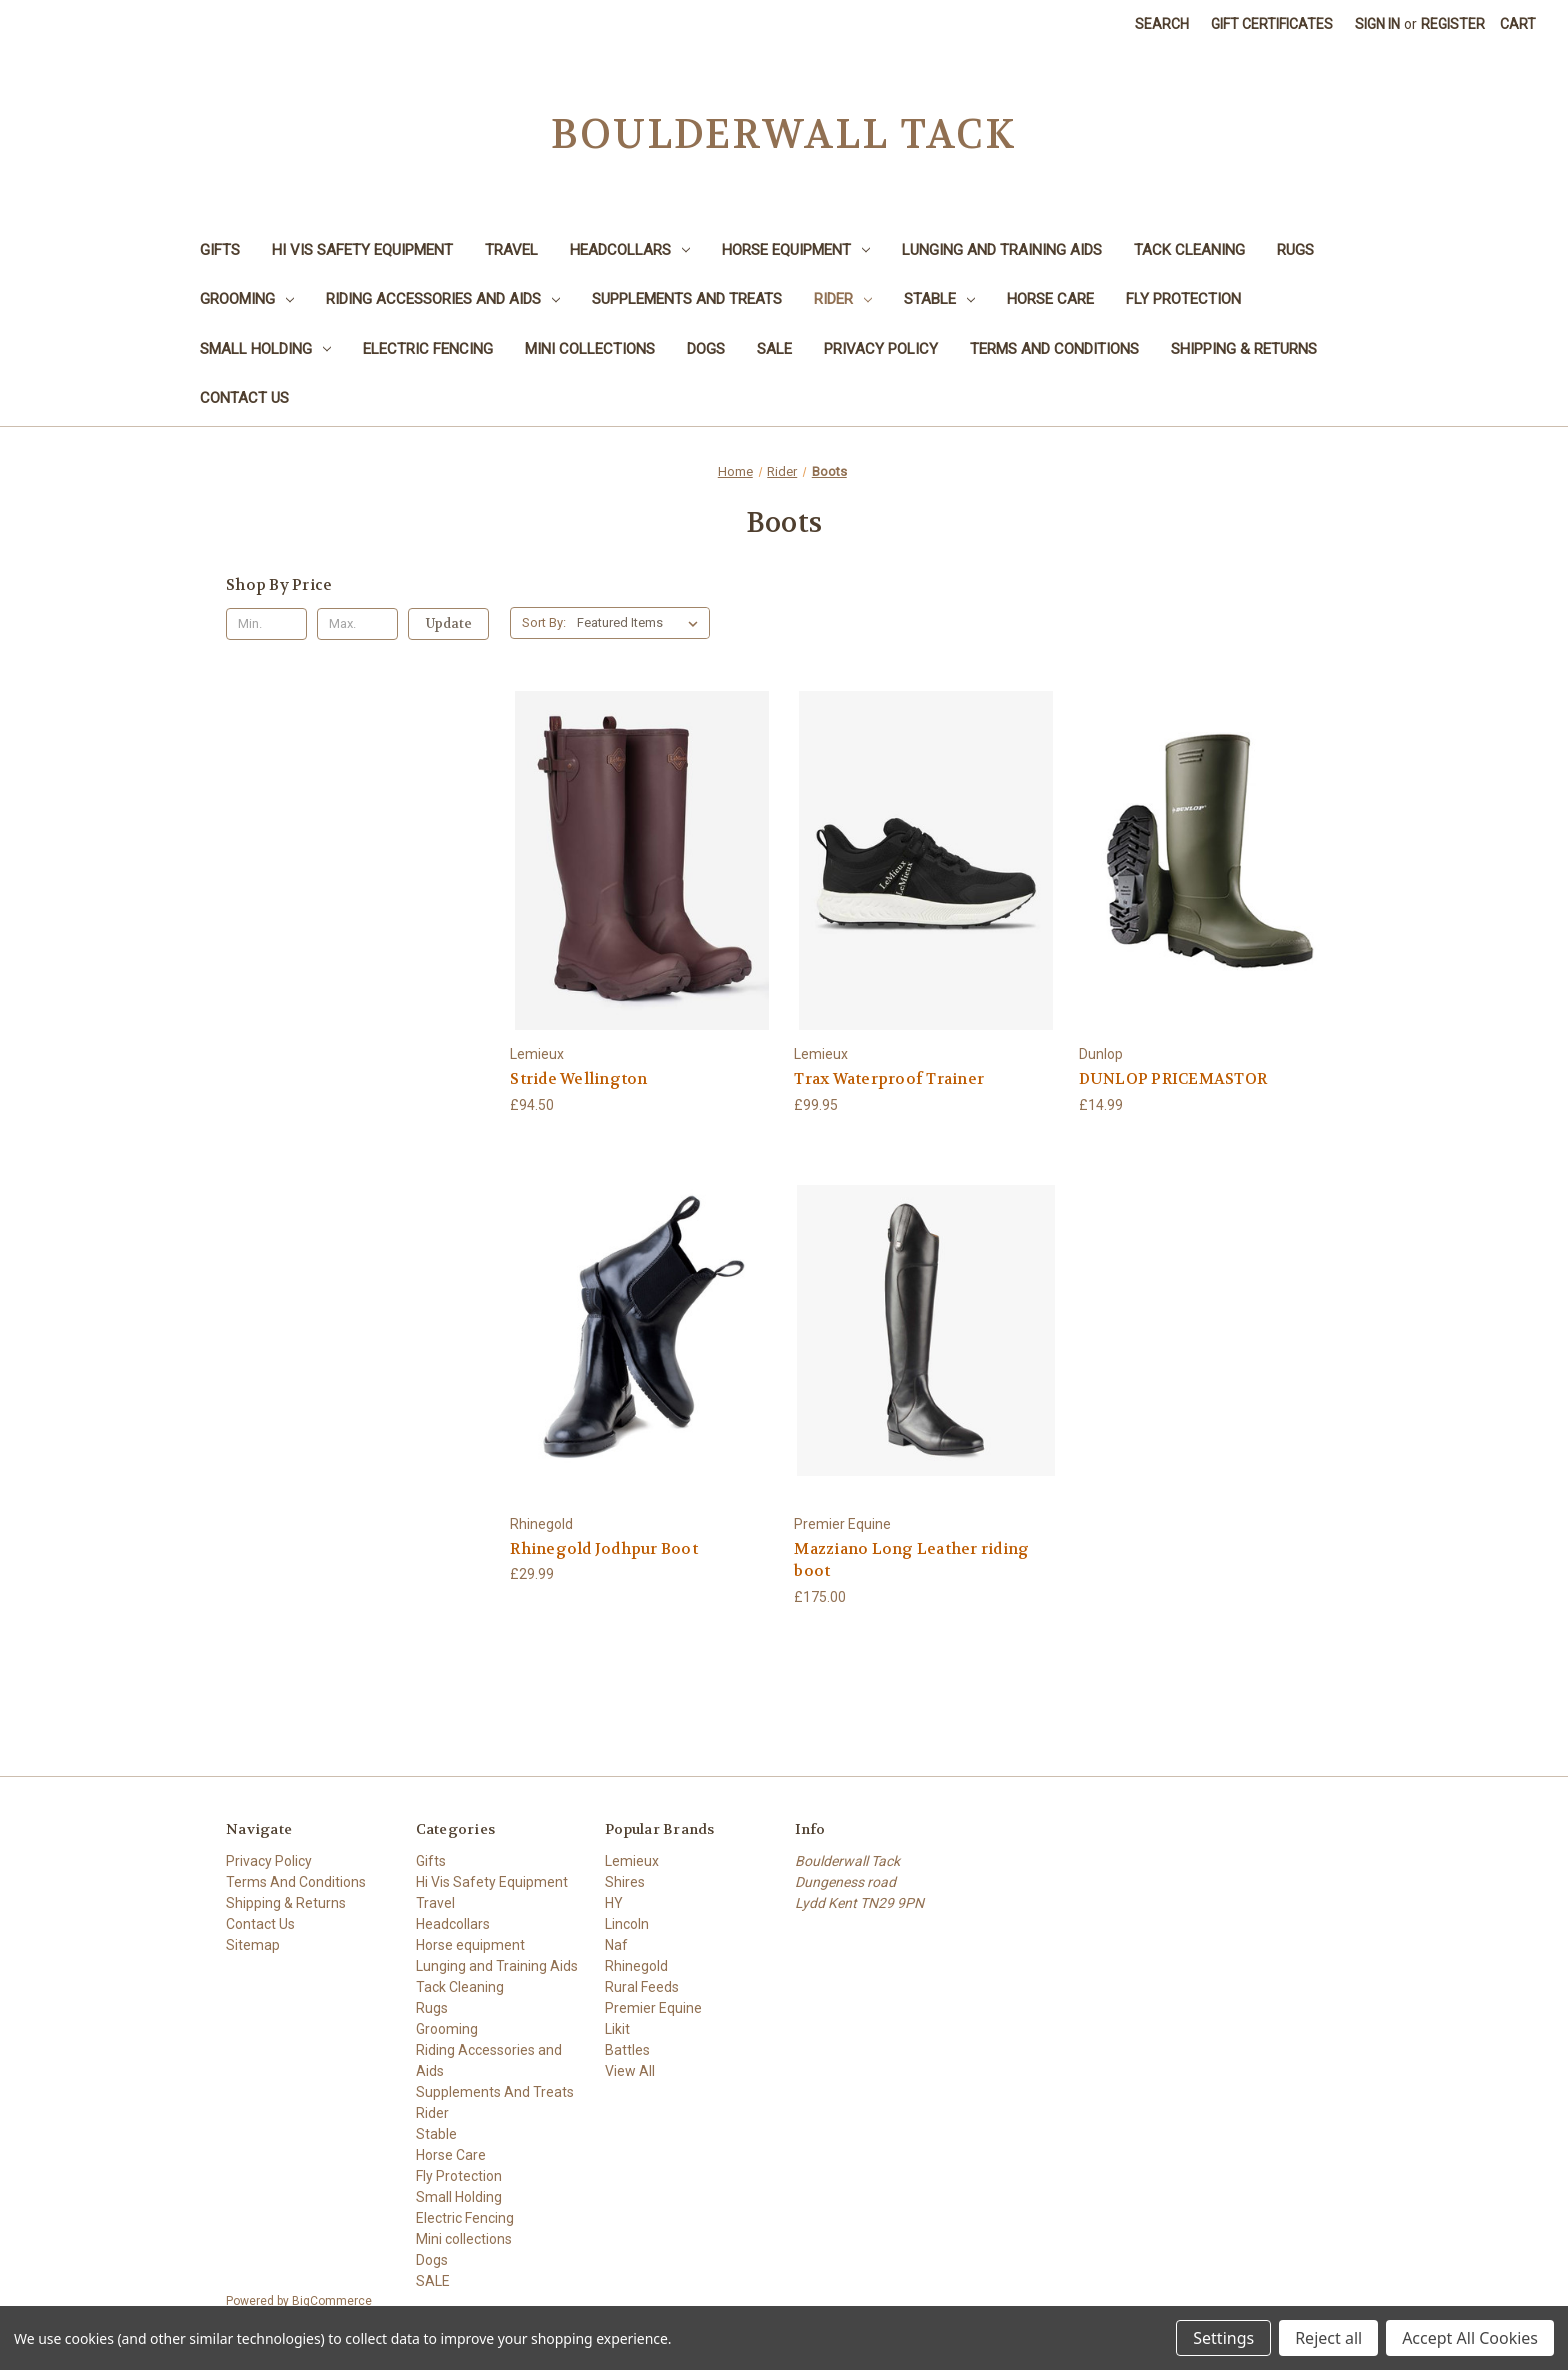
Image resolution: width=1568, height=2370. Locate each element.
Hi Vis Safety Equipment (362, 250)
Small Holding (265, 349)
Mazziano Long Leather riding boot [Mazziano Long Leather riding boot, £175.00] (911, 1560)
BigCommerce (332, 2301)
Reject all (1328, 2338)
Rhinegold (636, 1966)
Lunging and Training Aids (1002, 250)
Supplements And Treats (687, 299)
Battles (627, 2050)
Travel (511, 250)
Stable (939, 299)
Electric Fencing (428, 349)
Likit (617, 2029)
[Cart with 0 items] (1518, 24)
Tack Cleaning (1189, 250)
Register (1453, 24)
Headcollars (630, 250)
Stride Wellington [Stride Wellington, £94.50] (578, 1079)
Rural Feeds (642, 1987)
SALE (774, 349)
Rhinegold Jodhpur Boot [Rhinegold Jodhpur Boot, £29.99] (604, 1549)
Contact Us (244, 398)
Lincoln (627, 1924)
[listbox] (641, 623)
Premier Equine (653, 2008)
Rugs (1295, 250)
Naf (616, 1945)
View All (630, 2071)
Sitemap (253, 1945)
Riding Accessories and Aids (443, 299)
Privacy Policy (881, 349)
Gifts (220, 250)
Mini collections (590, 349)
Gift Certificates (1272, 24)
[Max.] (357, 624)
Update (449, 623)
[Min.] (266, 624)
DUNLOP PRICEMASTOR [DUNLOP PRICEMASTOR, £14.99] (1173, 1079)
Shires (625, 1882)
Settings (1223, 2338)
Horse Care (1050, 299)
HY (614, 1903)
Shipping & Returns (1244, 349)
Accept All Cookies (1470, 2338)
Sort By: (544, 622)
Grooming (247, 299)
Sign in (1377, 24)
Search (1162, 24)
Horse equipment (796, 250)
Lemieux (632, 1861)
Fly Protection (1183, 299)
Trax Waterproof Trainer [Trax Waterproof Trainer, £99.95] (889, 1079)
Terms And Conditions (1054, 349)
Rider (843, 299)
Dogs (706, 349)
